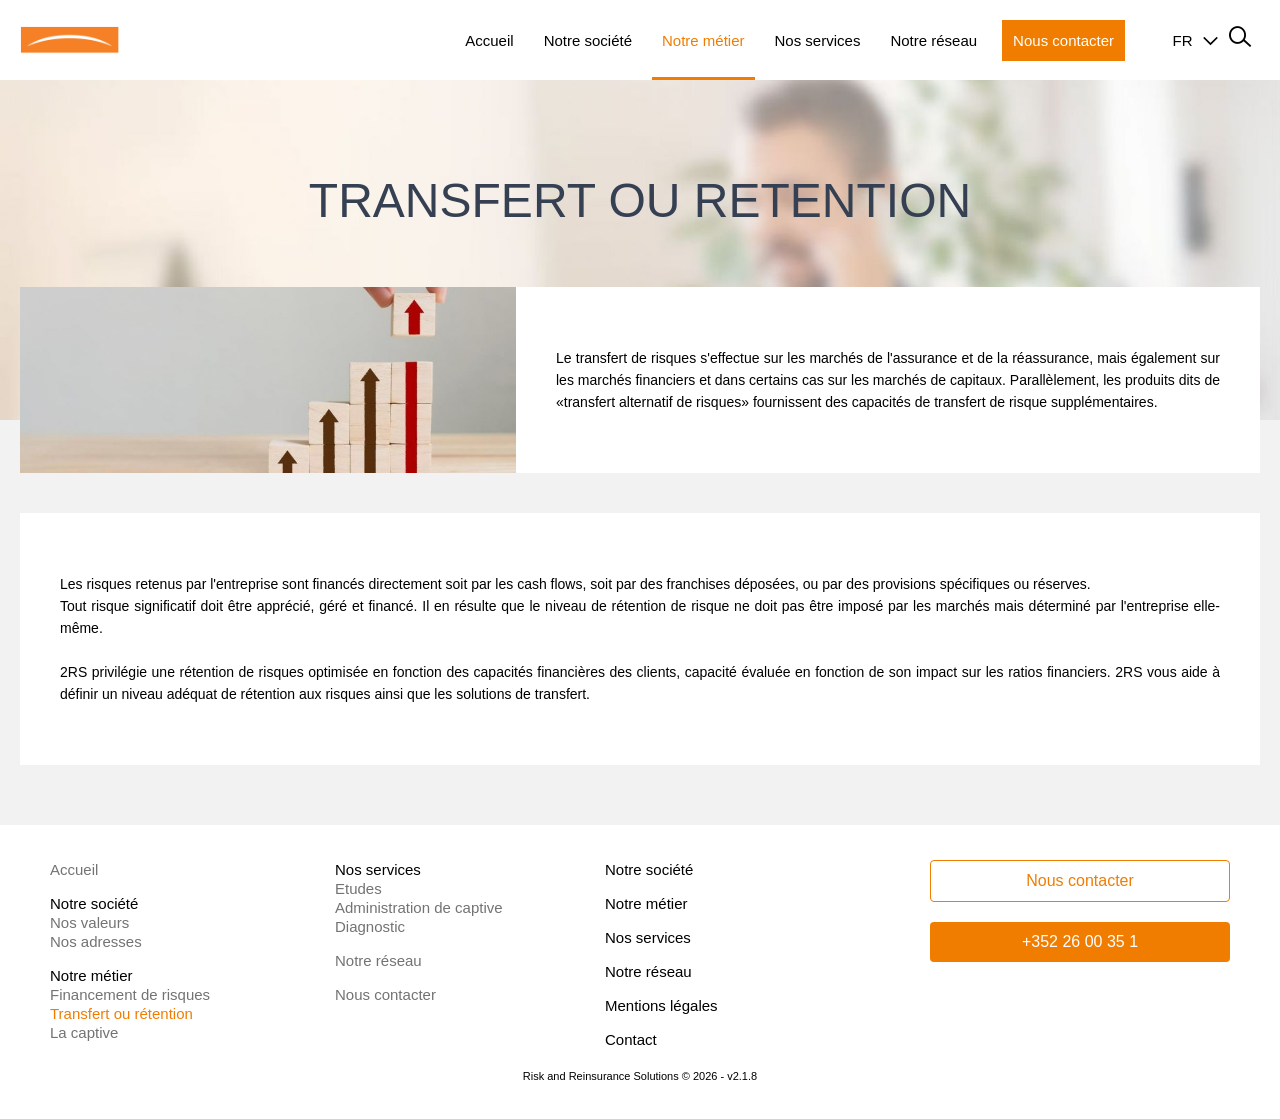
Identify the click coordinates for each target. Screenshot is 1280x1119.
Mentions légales (661, 1005)
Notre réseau (378, 960)
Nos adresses (96, 941)
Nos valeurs (89, 922)
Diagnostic (370, 926)
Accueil (74, 869)
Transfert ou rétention (121, 1013)
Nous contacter (385, 994)
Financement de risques (130, 994)
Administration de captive (419, 907)
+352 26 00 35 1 (1080, 941)
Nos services (648, 937)
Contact (631, 1039)
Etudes (358, 888)
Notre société (649, 869)
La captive (84, 1032)
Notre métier (646, 903)
